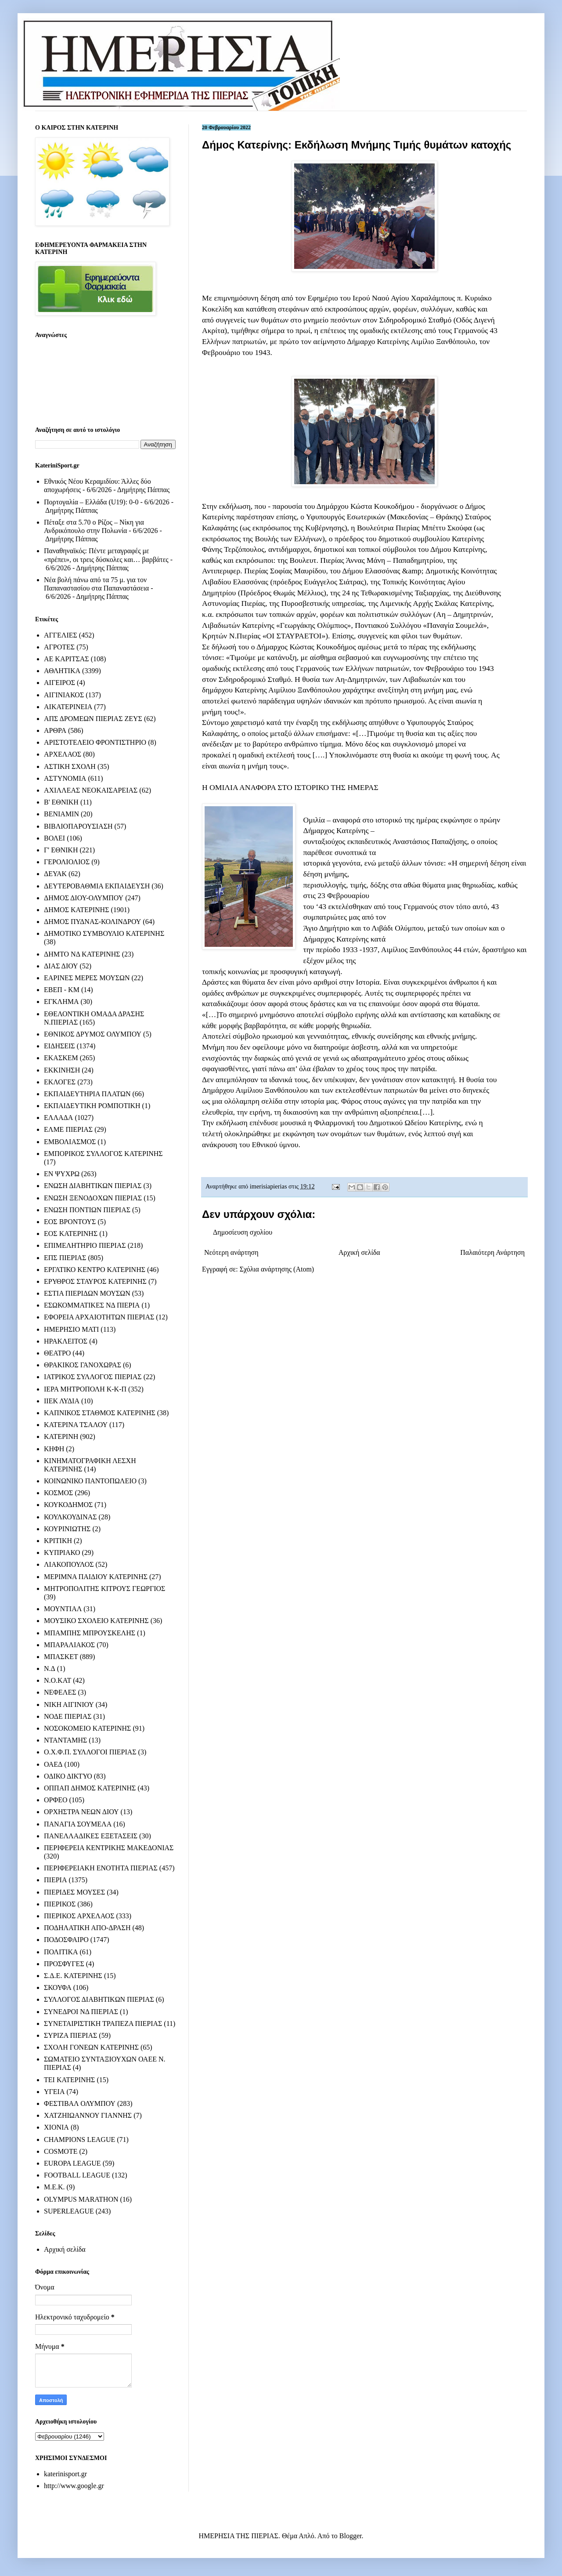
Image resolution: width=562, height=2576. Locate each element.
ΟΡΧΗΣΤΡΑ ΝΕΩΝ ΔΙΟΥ (81, 1811)
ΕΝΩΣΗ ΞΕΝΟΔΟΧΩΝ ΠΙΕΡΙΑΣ (93, 1198)
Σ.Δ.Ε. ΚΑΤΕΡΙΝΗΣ (73, 1975)
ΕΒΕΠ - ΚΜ (61, 989)
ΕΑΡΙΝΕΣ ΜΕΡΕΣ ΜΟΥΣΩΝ (87, 978)
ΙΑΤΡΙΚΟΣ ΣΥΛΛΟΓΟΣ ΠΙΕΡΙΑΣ (93, 1376)
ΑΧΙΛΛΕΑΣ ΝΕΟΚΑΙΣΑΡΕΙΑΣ (90, 790)
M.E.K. (54, 2187)
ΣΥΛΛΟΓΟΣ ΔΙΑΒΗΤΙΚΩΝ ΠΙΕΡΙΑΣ (99, 1999)
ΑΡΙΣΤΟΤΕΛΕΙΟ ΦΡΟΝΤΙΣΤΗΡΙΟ (95, 742)
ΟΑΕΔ (53, 1764)
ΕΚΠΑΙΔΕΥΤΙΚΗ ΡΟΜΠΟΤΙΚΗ (92, 1105)
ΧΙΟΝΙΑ (56, 2127)
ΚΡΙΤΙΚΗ (58, 1540)
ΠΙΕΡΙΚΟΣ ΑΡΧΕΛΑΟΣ (79, 1916)
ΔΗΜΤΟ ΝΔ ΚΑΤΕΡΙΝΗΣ (82, 954)
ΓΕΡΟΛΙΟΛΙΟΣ (67, 862)
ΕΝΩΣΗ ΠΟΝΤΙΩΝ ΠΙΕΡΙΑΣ (87, 1210)
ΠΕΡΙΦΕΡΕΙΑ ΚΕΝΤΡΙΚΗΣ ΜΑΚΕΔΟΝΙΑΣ (108, 1847)
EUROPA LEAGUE (72, 2163)
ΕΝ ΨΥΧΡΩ (61, 1173)
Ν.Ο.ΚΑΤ (57, 1680)
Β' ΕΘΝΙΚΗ (61, 802)
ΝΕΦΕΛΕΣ (60, 1692)
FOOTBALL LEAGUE (77, 2175)
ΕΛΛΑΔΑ (58, 1117)
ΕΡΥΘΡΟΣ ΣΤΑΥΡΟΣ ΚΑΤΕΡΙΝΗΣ (95, 1281)
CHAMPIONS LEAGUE (79, 2139)
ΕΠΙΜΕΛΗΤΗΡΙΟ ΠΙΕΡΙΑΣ (85, 1245)
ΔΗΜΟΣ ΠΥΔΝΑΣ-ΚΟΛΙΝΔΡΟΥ (92, 921)
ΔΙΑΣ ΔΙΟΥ (61, 966)
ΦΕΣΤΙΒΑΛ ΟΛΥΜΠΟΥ (79, 2103)
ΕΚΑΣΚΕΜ (61, 1058)
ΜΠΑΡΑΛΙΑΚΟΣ (69, 1644)
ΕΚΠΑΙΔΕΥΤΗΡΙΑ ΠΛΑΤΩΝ (87, 1094)
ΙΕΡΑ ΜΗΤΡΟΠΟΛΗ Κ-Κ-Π (85, 1389)
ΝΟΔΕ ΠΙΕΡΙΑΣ (68, 1716)
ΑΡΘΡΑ (55, 730)
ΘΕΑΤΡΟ (57, 1353)
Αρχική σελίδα (359, 1252)
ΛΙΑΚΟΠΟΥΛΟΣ (69, 1564)
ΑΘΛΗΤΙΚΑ (62, 670)
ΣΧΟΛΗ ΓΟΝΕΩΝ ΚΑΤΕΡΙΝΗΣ (91, 2047)
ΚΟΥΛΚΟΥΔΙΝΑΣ (70, 1517)
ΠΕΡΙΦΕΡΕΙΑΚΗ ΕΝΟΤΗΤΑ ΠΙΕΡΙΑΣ (101, 1868)
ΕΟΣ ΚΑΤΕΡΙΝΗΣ (70, 1233)
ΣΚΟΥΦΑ (58, 1987)
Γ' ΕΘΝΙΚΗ (61, 850)
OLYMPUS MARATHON (81, 2199)
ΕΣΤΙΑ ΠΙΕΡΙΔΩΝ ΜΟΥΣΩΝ (87, 1293)
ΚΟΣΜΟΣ (58, 1492)
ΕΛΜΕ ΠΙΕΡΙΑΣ (68, 1129)
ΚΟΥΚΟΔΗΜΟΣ (68, 1504)
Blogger (350, 2536)
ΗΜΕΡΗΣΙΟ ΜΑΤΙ (71, 1329)
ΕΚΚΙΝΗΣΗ (62, 1070)
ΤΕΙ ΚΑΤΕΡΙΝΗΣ (69, 2079)
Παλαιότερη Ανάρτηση (492, 1252)
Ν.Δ (49, 1668)
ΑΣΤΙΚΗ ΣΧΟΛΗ (70, 766)
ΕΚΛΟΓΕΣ (60, 1082)
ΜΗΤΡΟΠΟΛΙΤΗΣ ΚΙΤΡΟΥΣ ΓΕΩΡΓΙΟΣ (104, 1588)
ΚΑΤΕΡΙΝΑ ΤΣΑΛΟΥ (76, 1424)
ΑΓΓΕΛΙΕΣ (60, 635)
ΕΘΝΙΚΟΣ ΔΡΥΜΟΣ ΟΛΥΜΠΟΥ (92, 1034)
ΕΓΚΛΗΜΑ (61, 1001)
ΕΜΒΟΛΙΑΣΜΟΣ (70, 1141)
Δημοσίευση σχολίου (242, 1232)
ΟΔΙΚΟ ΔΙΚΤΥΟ (68, 1776)
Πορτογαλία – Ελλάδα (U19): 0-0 (91, 502)
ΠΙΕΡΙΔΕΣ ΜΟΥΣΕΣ (74, 1892)
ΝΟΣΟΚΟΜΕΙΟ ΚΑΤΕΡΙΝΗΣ (87, 1728)
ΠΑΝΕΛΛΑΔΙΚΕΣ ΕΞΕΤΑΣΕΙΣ (90, 1836)
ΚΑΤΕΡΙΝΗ (61, 1436)
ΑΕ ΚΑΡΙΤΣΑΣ (66, 659)
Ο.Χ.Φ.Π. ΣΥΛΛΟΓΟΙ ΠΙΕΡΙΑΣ (90, 1752)
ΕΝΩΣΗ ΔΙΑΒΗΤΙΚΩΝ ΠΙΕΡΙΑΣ (92, 1185)
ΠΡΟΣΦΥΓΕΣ (64, 1963)
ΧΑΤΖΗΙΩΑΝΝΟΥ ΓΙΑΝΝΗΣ (88, 2115)
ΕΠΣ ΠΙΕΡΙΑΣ (65, 1257)
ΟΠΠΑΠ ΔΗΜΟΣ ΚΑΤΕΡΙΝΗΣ (90, 1788)
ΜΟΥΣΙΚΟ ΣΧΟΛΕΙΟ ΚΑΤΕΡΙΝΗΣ (96, 1620)
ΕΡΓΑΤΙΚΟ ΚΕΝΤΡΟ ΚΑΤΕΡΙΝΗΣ (94, 1269)
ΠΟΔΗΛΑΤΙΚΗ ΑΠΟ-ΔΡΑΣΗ (87, 1927)
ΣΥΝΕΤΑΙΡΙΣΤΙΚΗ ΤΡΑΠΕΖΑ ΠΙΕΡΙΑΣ (103, 2023)
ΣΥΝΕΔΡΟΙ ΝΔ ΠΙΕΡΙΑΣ (81, 2011)
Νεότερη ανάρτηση (231, 1252)
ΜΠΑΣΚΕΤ (61, 1656)
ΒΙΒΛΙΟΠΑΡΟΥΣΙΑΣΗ (78, 826)
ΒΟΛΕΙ (54, 838)
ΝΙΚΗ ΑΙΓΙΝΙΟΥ (69, 1704)
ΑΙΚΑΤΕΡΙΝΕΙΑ (68, 706)
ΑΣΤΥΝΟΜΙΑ (65, 778)
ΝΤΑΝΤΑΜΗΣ (65, 1740)
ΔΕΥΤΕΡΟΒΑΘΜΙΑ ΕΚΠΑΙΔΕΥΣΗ (97, 886)
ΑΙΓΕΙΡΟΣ (59, 682)
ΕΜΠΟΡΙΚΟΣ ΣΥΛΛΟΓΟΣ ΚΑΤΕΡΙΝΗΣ (103, 1153)
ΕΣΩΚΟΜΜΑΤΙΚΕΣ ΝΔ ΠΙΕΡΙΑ (92, 1305)
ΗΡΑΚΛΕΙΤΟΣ (65, 1341)
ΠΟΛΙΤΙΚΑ (61, 1952)
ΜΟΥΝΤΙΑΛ (63, 1608)
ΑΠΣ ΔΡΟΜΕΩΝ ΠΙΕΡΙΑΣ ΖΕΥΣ (93, 718)
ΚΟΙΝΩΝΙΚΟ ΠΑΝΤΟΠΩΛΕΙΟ (90, 1481)
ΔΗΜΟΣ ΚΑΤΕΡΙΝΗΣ (76, 909)
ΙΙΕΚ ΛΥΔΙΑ (61, 1401)
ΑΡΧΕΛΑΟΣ (62, 754)
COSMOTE (60, 2151)
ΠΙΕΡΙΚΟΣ (60, 1904)
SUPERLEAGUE (69, 2211)
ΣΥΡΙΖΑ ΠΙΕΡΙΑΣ (70, 2035)
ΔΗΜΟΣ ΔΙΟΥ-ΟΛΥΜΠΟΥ (83, 898)
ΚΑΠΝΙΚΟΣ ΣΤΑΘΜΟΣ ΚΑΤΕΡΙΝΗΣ (99, 1413)
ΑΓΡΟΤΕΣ (59, 647)
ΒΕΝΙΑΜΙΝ (61, 814)
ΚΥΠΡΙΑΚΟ (62, 1552)
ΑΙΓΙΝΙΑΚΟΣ (64, 695)
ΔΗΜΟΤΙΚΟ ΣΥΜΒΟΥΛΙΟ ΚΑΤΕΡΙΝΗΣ (104, 933)
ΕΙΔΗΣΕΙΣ (59, 1046)
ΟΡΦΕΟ (55, 1800)
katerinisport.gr (65, 2474)
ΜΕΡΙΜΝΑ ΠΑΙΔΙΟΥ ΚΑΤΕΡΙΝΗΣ (96, 1576)
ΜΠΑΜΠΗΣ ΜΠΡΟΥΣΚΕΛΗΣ (89, 1633)
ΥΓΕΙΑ (54, 2091)
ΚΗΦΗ (54, 1449)
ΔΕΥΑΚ (55, 873)
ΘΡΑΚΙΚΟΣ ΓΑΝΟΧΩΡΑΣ (82, 1365)
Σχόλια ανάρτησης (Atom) (277, 1269)
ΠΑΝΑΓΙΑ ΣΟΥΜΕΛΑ (78, 1824)
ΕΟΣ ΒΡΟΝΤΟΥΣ (70, 1221)
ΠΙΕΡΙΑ (55, 1880)
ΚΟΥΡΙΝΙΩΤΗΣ (67, 1529)
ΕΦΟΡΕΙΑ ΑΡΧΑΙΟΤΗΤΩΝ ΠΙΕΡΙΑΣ (99, 1317)
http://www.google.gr (74, 2485)
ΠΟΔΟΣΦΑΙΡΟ (66, 1939)
